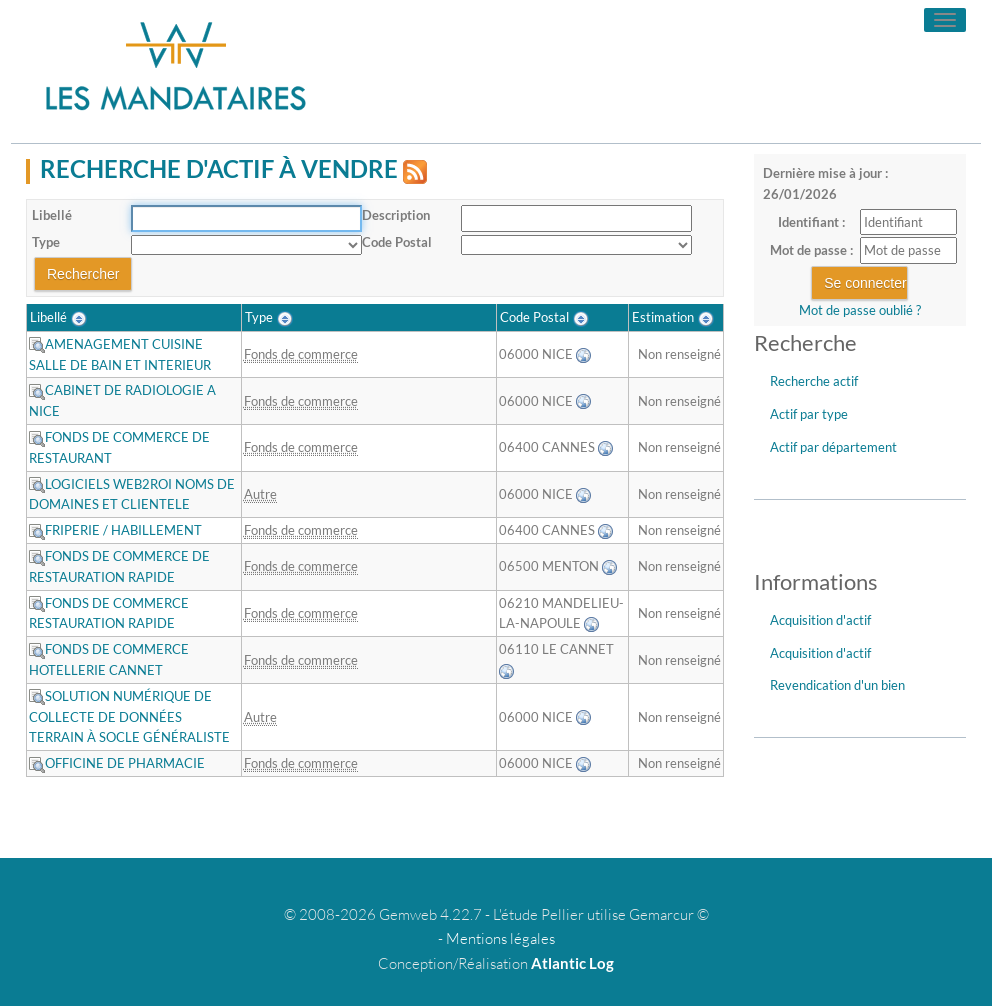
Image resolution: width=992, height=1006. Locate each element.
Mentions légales (500, 938)
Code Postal (397, 242)
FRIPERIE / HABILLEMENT (115, 530)
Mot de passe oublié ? (860, 310)
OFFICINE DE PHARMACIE (117, 763)
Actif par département (833, 447)
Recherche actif (814, 381)
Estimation (663, 317)
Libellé (52, 215)
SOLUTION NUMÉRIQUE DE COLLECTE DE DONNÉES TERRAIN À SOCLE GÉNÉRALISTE (129, 717)
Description (396, 215)
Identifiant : (811, 222)
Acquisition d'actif (820, 620)
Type (46, 242)
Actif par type (809, 414)
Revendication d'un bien (837, 685)
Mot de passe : (811, 250)
